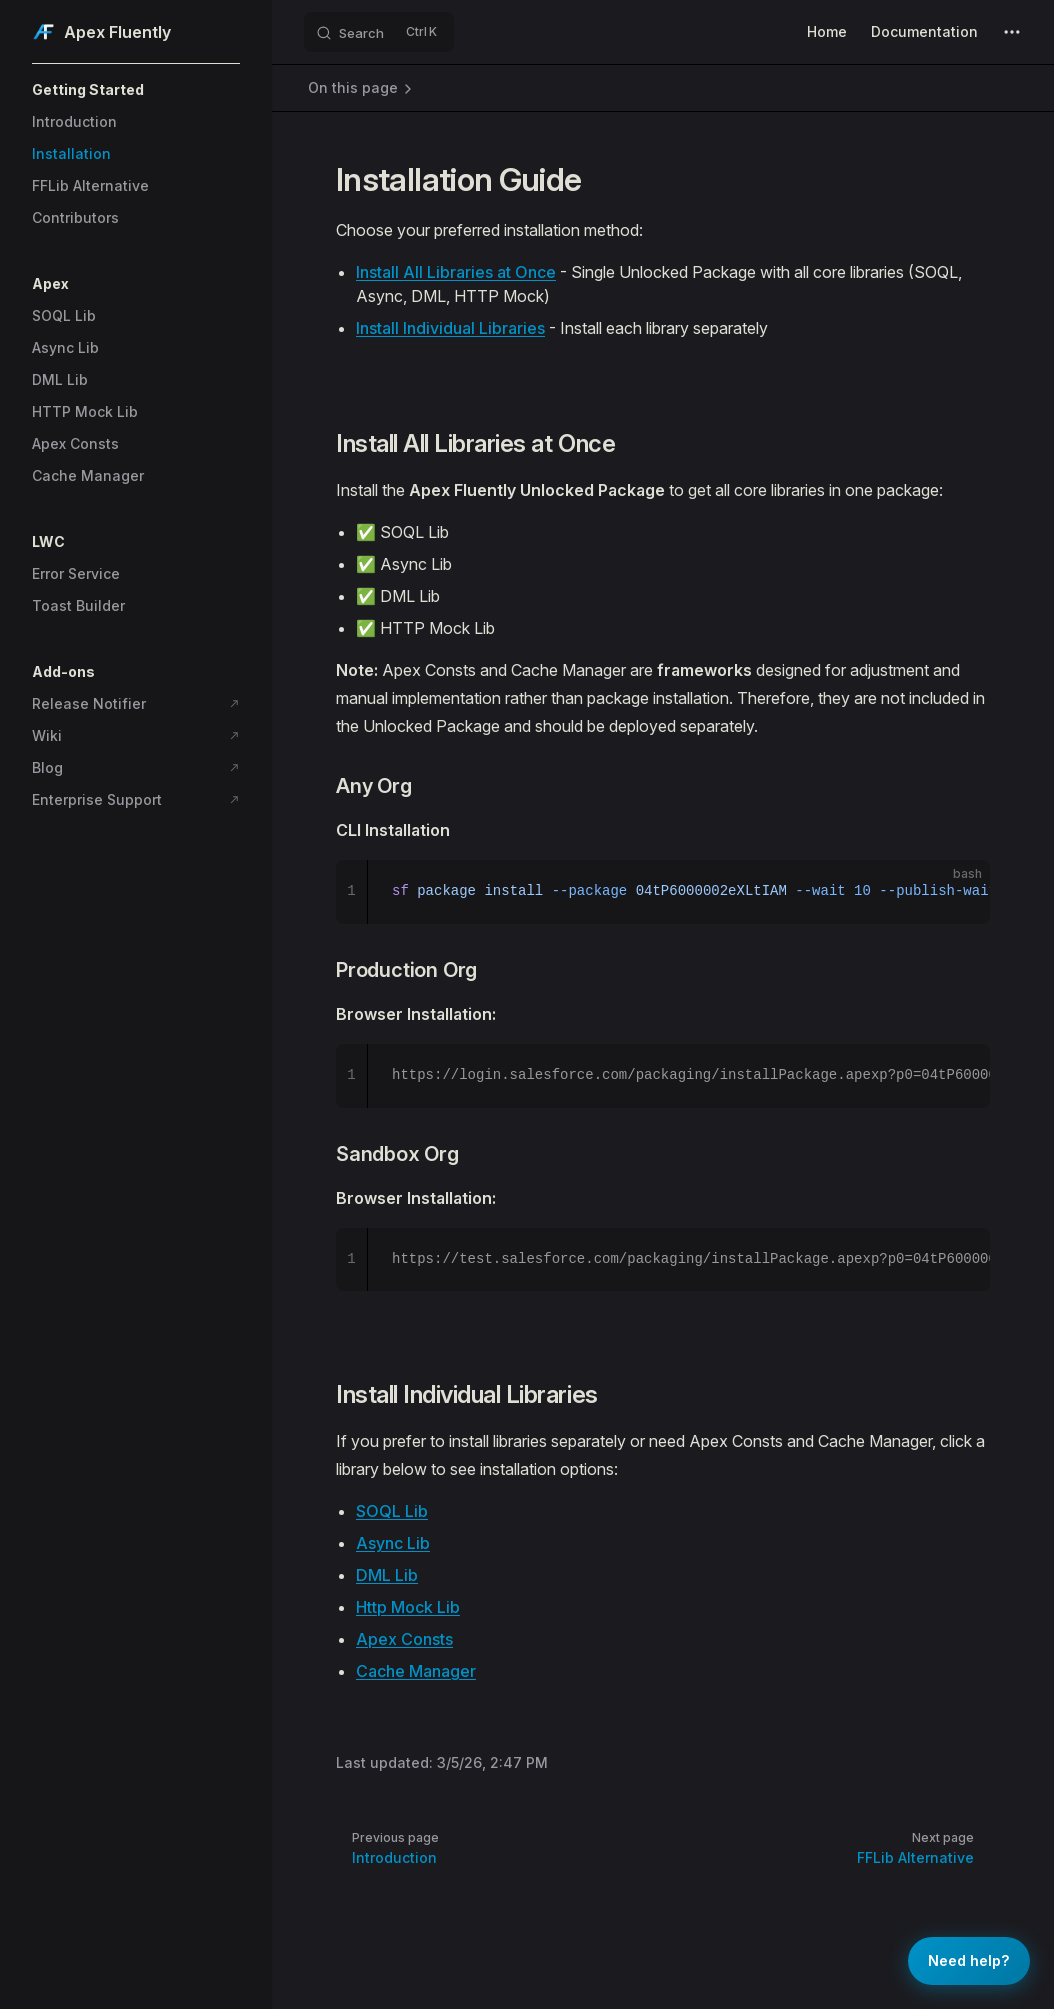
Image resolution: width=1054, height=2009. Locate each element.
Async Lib (393, 1543)
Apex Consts (404, 1639)
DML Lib (387, 1575)
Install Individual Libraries (450, 328)
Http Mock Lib (408, 1607)
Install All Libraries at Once (456, 272)
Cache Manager (416, 1671)
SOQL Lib (392, 1511)
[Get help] (969, 1961)
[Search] (379, 32)
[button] (136, 90)
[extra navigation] (1012, 32)
